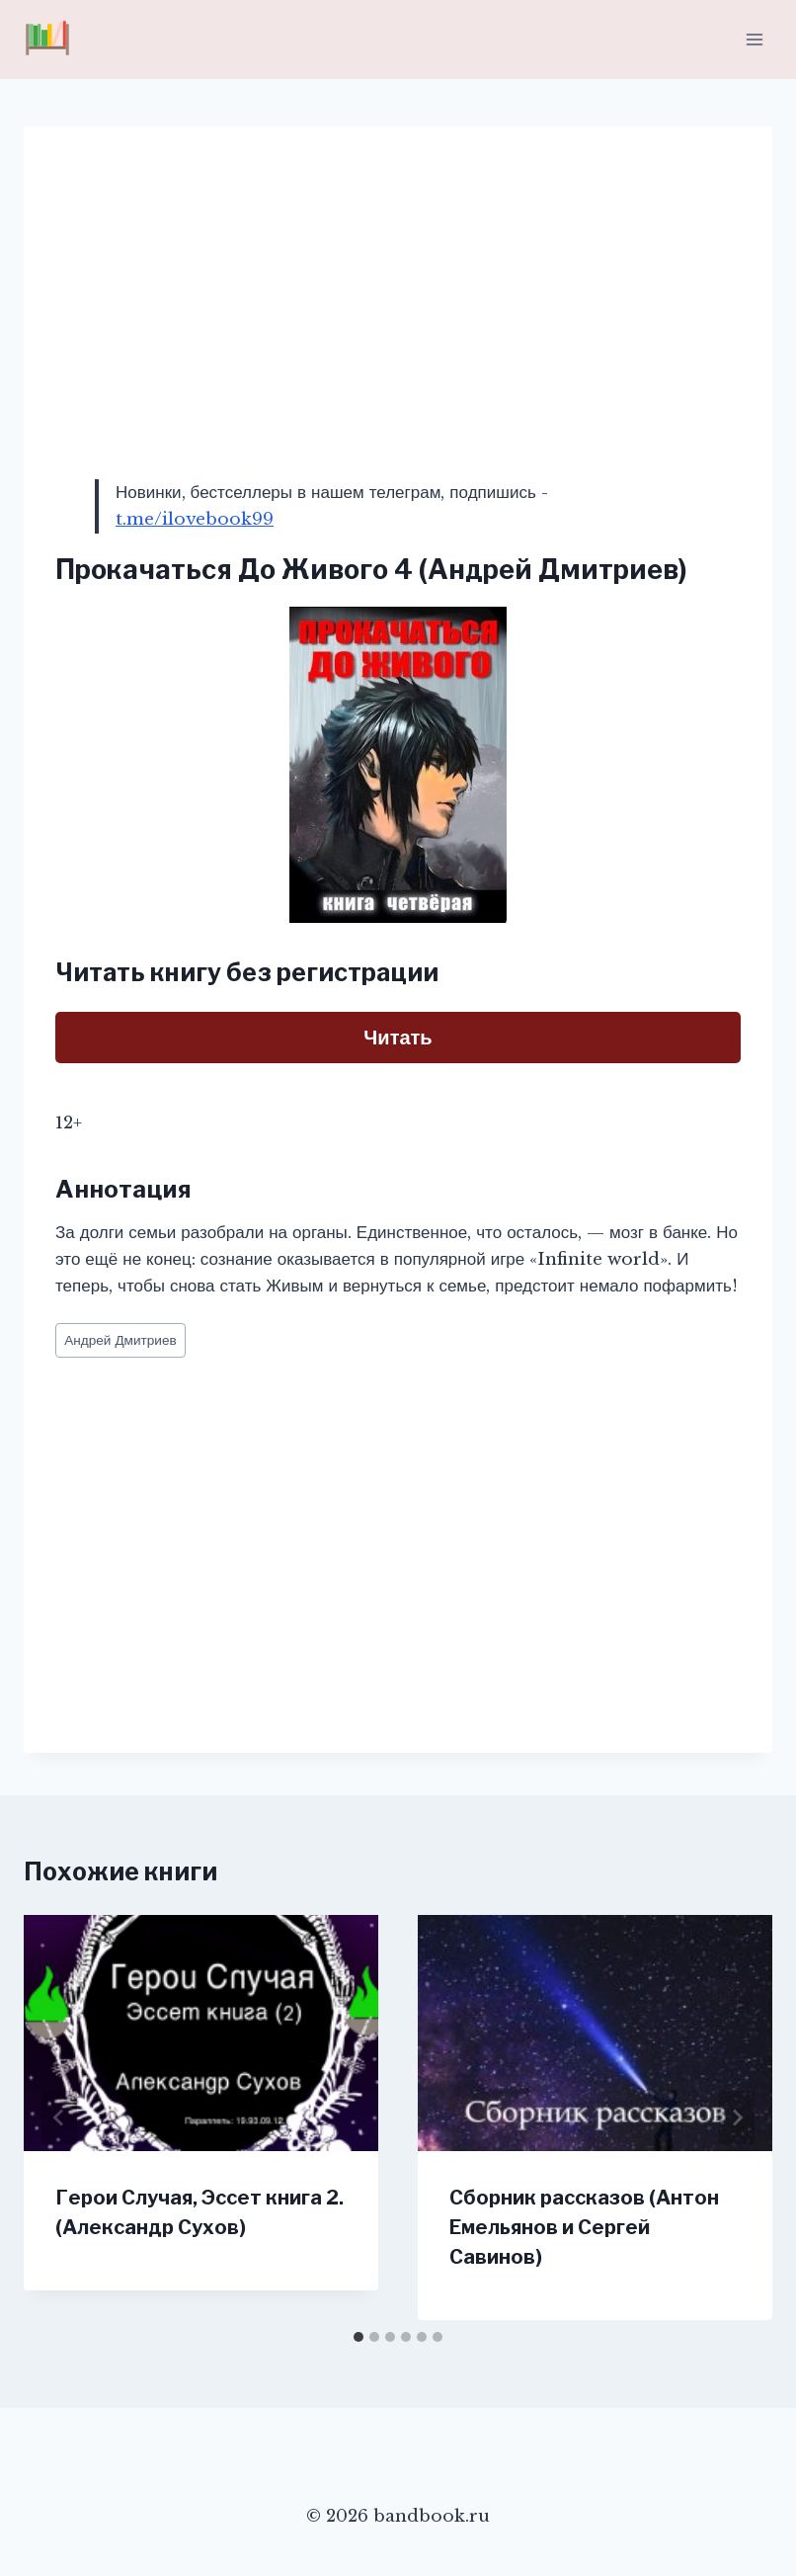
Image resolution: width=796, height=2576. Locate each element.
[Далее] (737, 2117)
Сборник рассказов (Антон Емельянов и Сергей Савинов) (584, 2227)
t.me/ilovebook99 (195, 519)
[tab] (358, 2337)
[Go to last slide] (59, 2117)
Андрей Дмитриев (120, 1340)
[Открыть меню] (754, 39)
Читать (397, 1037)
